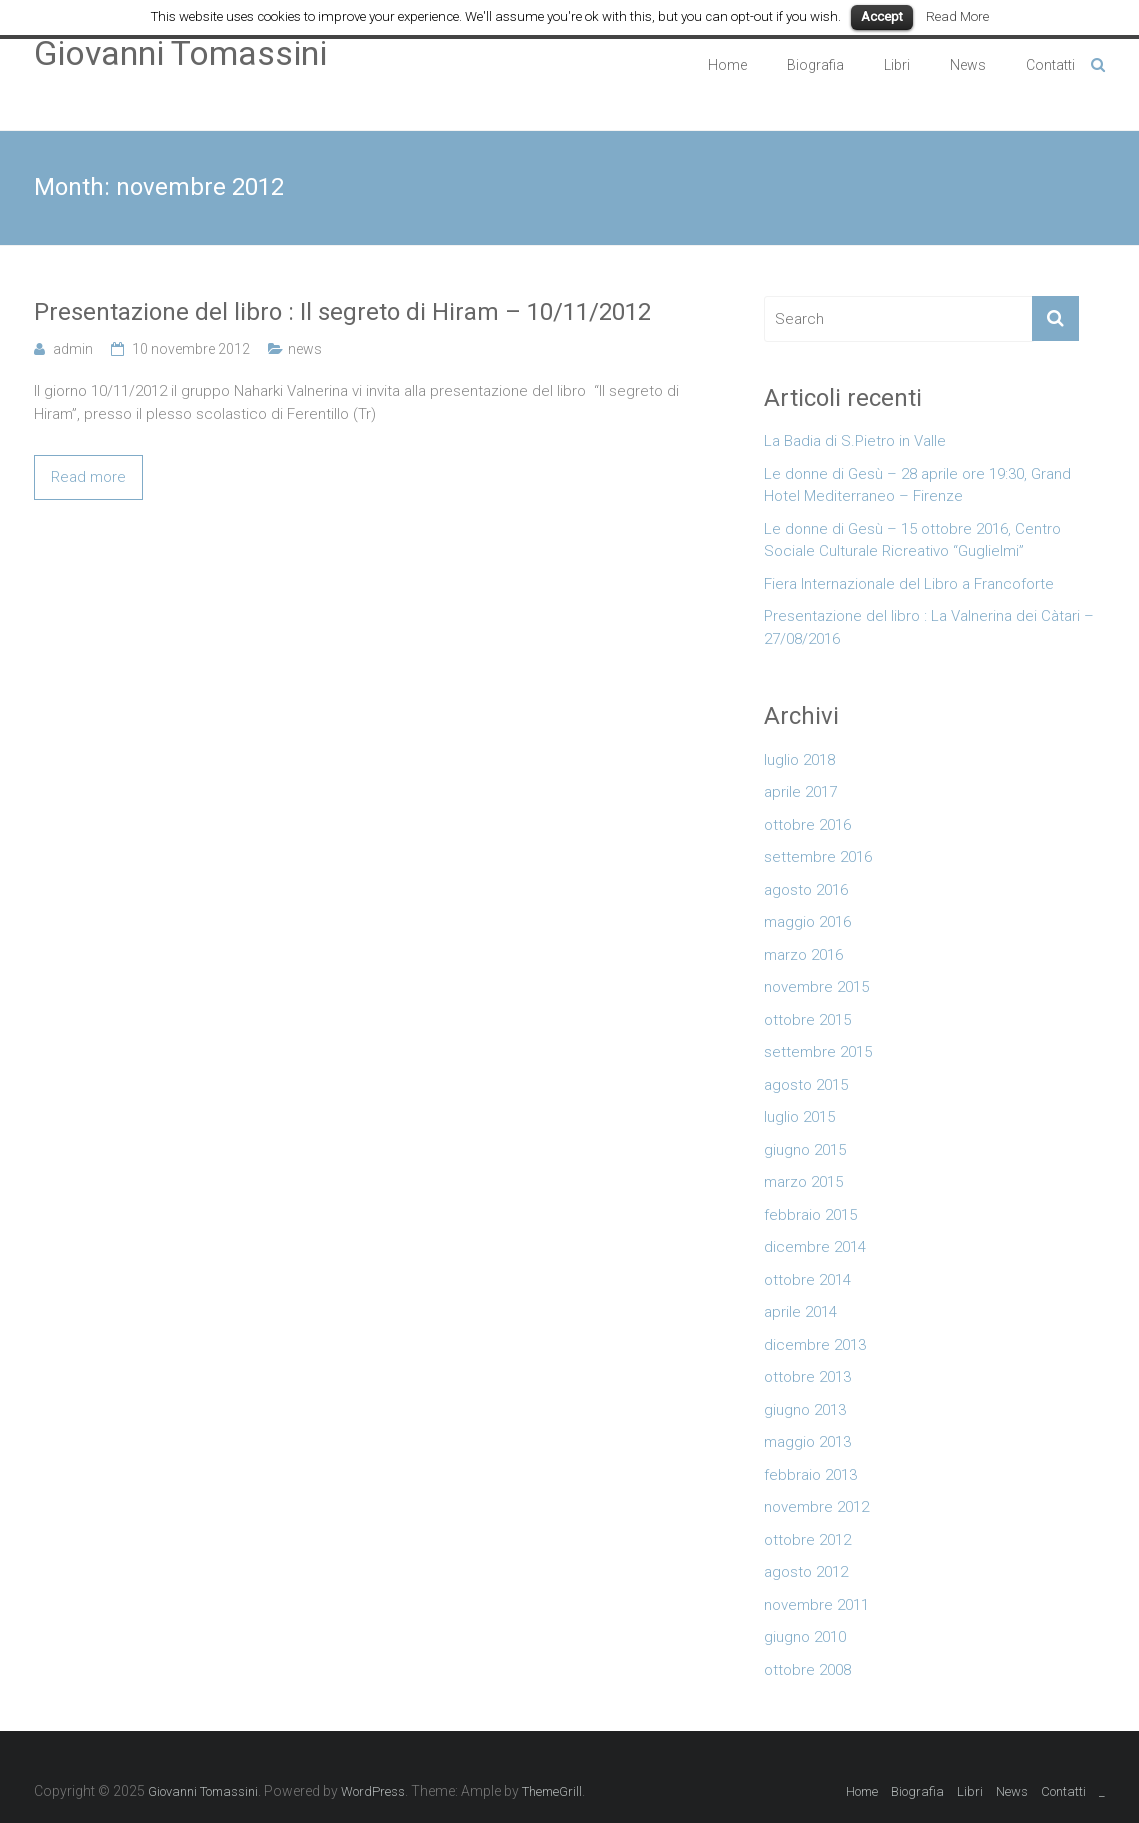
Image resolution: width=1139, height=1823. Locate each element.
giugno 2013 (805, 1410)
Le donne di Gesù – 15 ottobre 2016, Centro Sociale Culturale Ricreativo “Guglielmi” (912, 540)
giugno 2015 (805, 1150)
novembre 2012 (816, 1507)
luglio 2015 (799, 1117)
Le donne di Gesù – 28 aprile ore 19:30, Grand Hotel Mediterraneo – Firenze (917, 485)
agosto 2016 (806, 890)
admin (73, 349)
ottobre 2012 (807, 1540)
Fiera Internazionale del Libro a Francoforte (909, 584)
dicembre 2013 (815, 1345)
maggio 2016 (807, 922)
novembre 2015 (816, 987)
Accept (882, 16)
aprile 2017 (800, 792)
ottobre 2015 (807, 1020)
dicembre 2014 (815, 1247)
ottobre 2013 (807, 1377)
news (305, 349)
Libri (897, 65)
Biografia (815, 65)
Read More (957, 16)
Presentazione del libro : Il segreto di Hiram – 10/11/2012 (342, 312)
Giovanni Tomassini (180, 53)
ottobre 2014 (807, 1280)
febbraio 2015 (810, 1215)
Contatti (1050, 65)
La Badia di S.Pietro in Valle (855, 441)
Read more (88, 477)
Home (727, 65)
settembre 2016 (818, 857)
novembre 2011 (816, 1605)
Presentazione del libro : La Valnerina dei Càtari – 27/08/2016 (929, 627)
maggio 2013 (807, 1442)
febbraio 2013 (810, 1475)
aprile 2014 (800, 1312)
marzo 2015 (803, 1182)
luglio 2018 (799, 760)
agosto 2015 (806, 1085)
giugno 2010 (805, 1637)
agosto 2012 (806, 1572)
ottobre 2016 (807, 825)
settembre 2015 (818, 1052)
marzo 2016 (803, 955)
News (968, 65)
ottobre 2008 (807, 1670)
